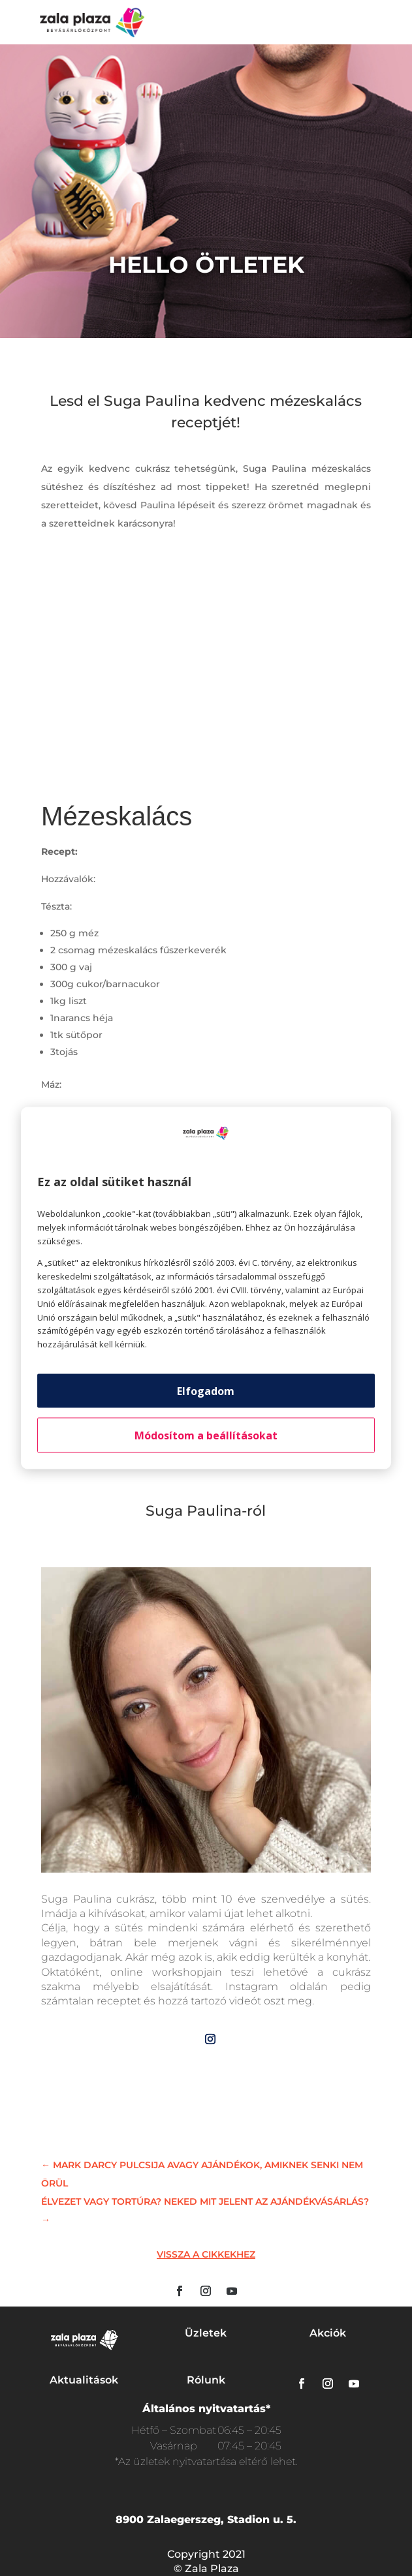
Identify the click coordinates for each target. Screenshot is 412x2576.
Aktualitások (84, 2380)
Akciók (327, 2333)
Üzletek (206, 2333)
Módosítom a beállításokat (206, 1435)
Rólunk (206, 2380)
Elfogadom (205, 1390)
